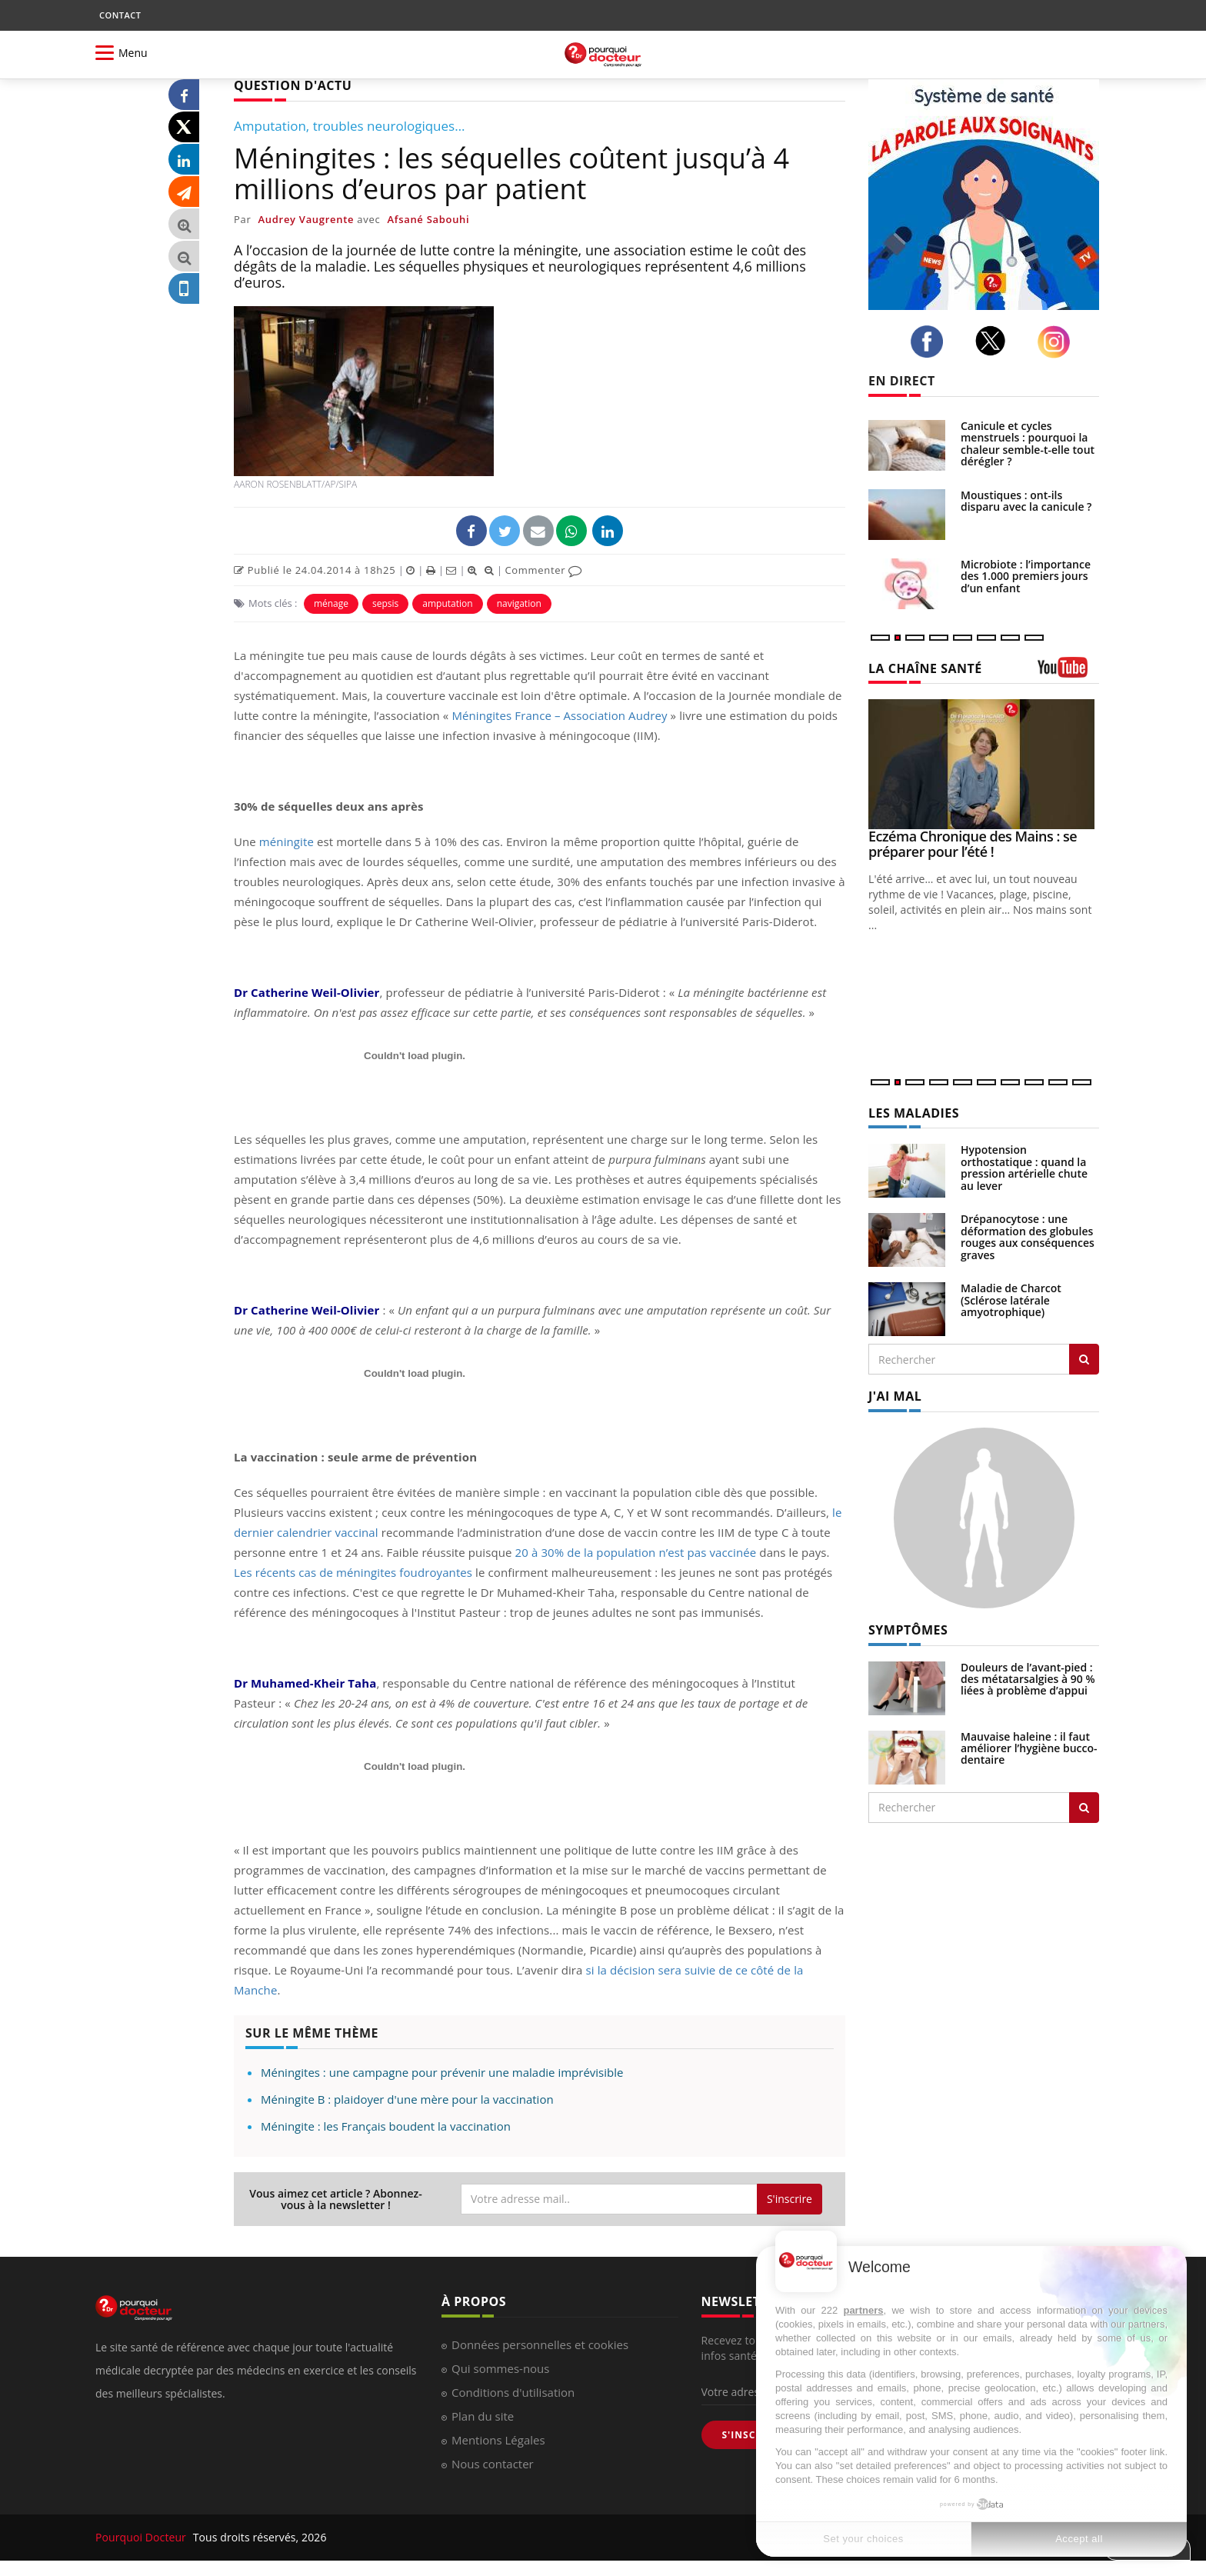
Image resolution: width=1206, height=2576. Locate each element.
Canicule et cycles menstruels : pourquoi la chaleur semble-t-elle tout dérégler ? (1027, 443)
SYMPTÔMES (908, 1629)
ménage (331, 603)
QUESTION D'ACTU (292, 85)
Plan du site (482, 2416)
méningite (286, 841)
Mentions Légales (498, 2440)
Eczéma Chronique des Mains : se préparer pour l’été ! (972, 844)
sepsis (385, 603)
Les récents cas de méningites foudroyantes (353, 1572)
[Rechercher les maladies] (1084, 1359)
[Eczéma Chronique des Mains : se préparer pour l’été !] (983, 764)
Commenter (543, 570)
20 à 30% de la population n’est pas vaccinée (636, 1552)
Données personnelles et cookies (539, 2344)
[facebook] (931, 341)
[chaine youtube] (1068, 672)
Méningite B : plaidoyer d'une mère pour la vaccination (407, 2099)
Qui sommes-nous (500, 2368)
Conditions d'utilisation (513, 2392)
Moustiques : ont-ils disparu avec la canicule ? (1026, 501)
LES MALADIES (913, 1113)
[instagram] (1058, 341)
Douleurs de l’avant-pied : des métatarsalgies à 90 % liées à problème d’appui (1028, 1679)
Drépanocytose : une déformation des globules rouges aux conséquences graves (1027, 1236)
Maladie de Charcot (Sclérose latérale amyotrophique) (1011, 1300)
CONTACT (120, 15)
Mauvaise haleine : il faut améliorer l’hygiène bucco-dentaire (1029, 1748)
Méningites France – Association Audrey (559, 715)
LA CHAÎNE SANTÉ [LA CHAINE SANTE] (925, 668)
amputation (447, 603)
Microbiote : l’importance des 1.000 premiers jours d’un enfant (1026, 576)
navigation (519, 603)
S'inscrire (789, 2198)
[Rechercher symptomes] (1084, 1807)
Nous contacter (492, 2463)
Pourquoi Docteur (142, 2537)
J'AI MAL (894, 1396)
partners (863, 2310)
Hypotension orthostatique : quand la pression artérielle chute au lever (1024, 1167)
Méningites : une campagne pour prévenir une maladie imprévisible (442, 2072)
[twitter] (994, 340)
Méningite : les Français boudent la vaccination (386, 2126)
